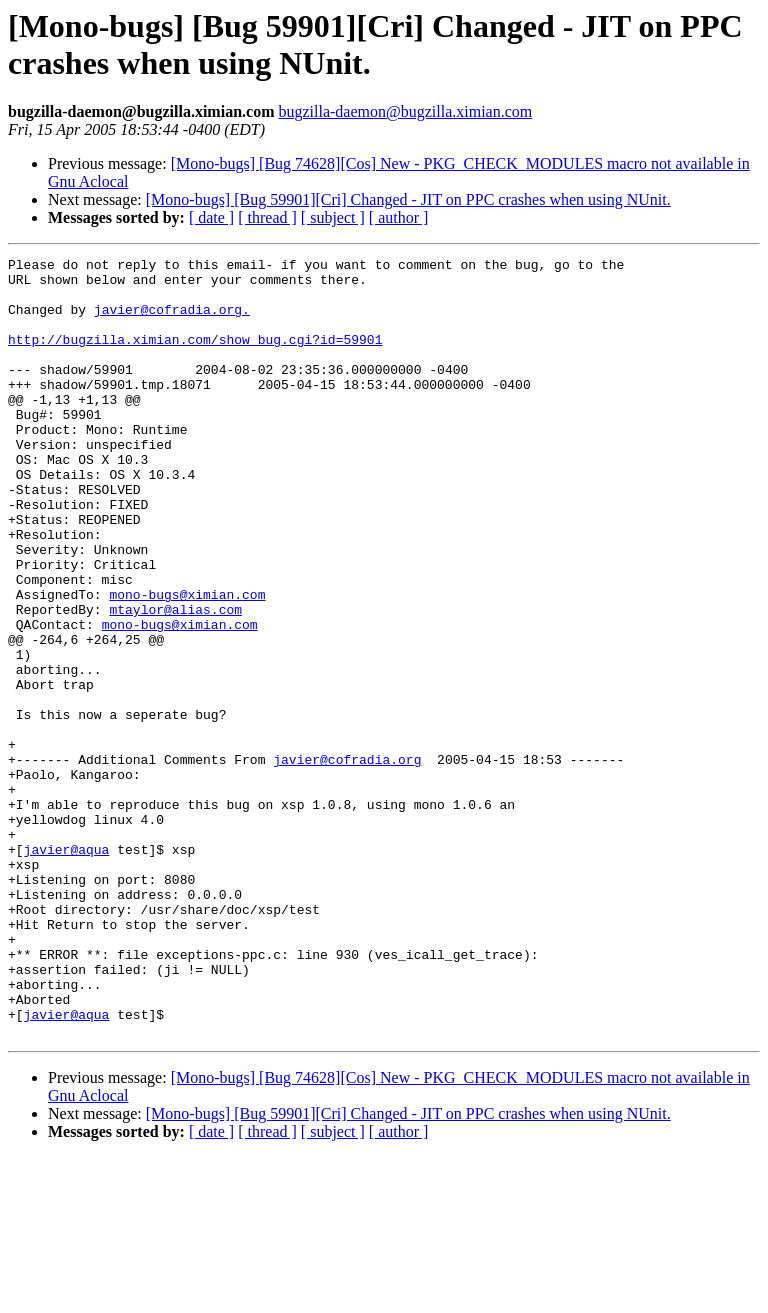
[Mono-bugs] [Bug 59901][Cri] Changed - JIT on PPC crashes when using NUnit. (408, 199)
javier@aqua (67, 969)
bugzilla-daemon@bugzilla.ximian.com (405, 111)
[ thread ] (267, 217)
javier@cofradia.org (347, 861)
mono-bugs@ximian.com (187, 663)
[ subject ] (333, 217)
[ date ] (211, 217)
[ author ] (399, 217)
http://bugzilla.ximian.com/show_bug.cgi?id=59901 (195, 357)
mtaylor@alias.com (175, 681)
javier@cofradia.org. (172, 321)
